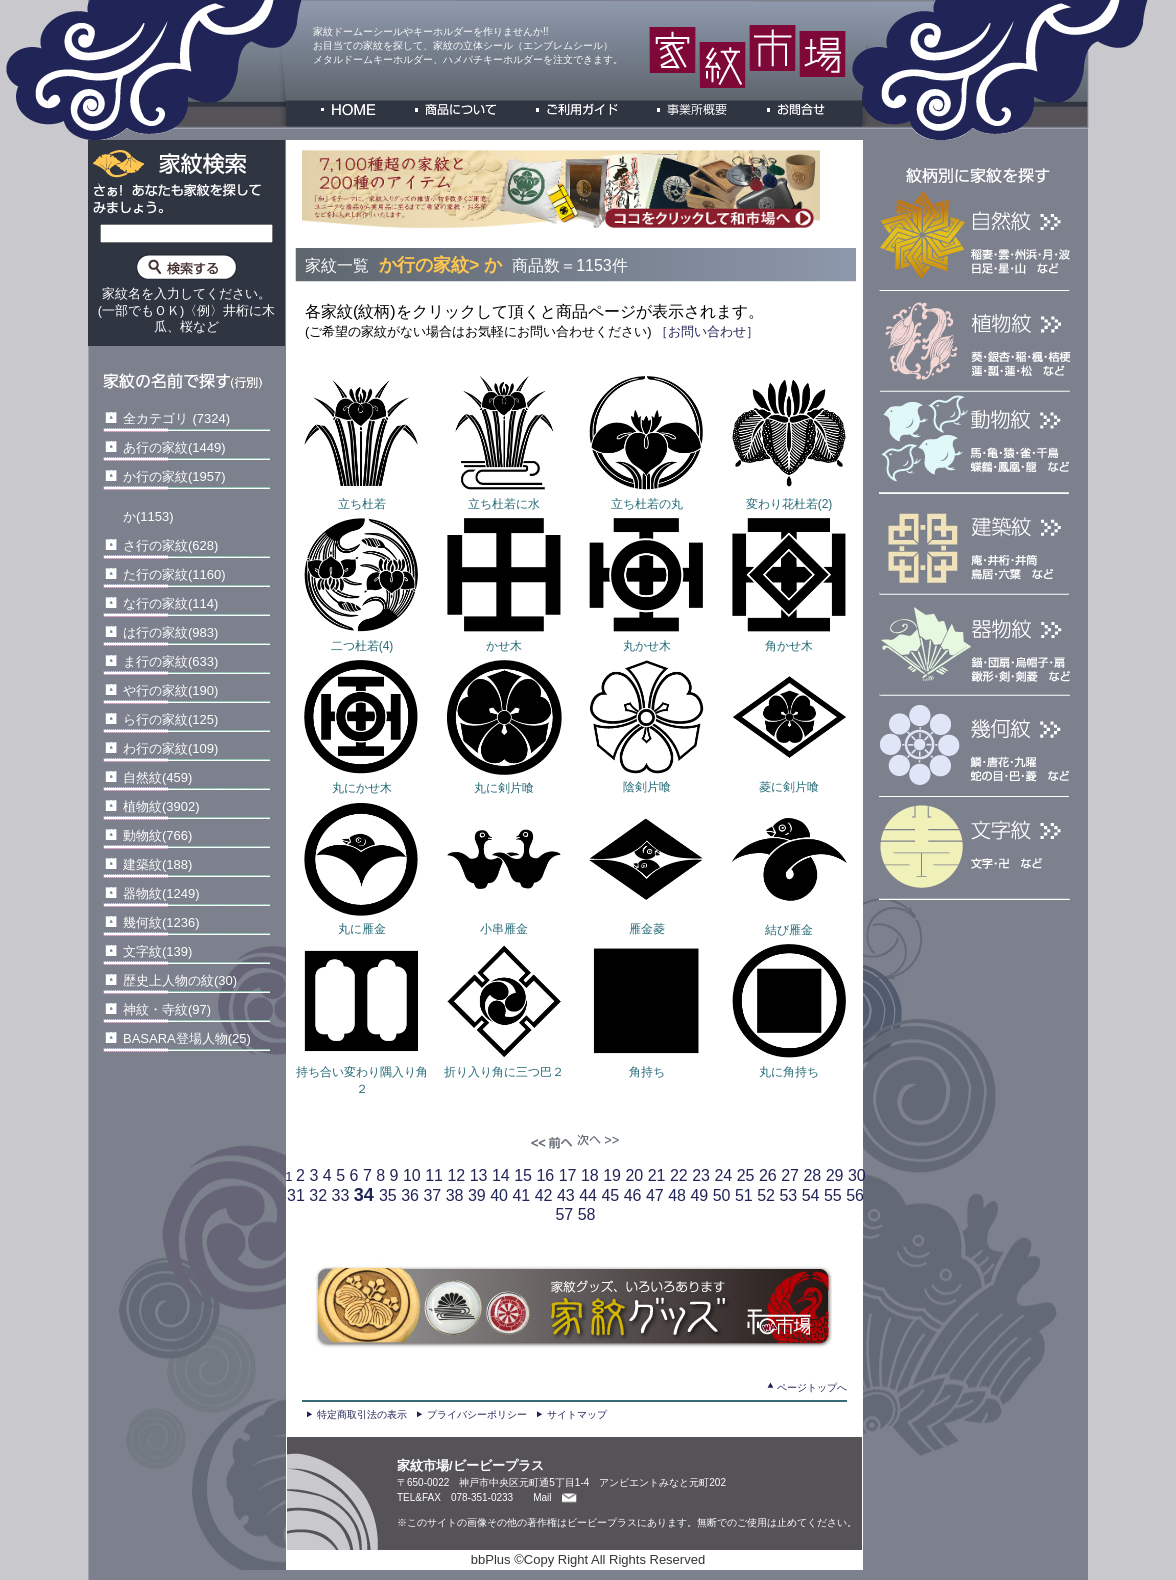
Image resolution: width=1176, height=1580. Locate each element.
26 (768, 1175)
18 (590, 1175)
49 (699, 1195)
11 (434, 1175)
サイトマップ (577, 1414)
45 (610, 1195)
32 (318, 1195)
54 (811, 1195)
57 (564, 1214)
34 (364, 1195)
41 (521, 1195)
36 (410, 1195)
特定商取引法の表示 (362, 1414)
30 (857, 1175)
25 (746, 1175)
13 (479, 1175)
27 (790, 1175)
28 (812, 1175)
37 (432, 1195)
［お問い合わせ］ (706, 331)
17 (568, 1175)
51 (744, 1195)
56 (855, 1195)
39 (477, 1195)
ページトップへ (812, 1387)
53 (788, 1195)
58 (587, 1214)
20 (634, 1175)
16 (545, 1175)
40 (499, 1195)
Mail (542, 1497)
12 (456, 1175)
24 (723, 1175)
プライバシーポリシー (477, 1414)
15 (523, 1175)
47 (655, 1195)
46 (633, 1195)
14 (501, 1175)
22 (679, 1175)
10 (412, 1175)
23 (701, 1175)
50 (722, 1195)
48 (677, 1195)
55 (833, 1195)
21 (657, 1175)
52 (766, 1195)
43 (566, 1195)
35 (388, 1195)
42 (544, 1195)
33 (341, 1195)
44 (588, 1195)
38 (455, 1195)
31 (296, 1195)
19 (612, 1175)
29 (835, 1175)
